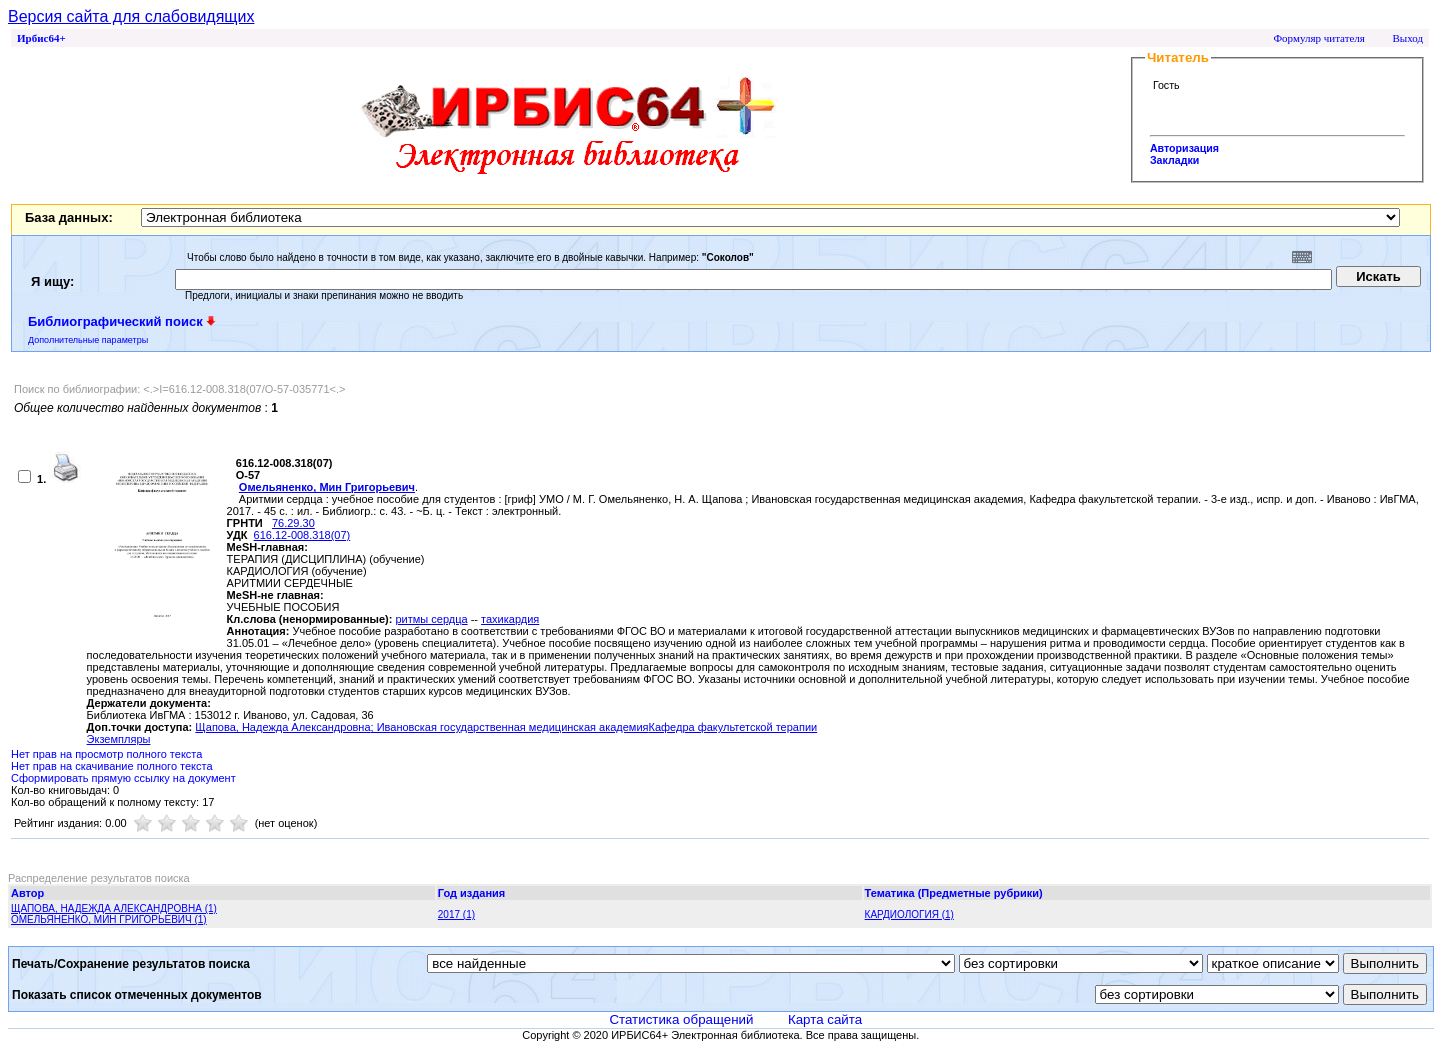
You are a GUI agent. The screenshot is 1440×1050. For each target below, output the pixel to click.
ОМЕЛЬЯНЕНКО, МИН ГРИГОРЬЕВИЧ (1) (109, 919)
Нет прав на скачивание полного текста (112, 766)
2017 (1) (456, 914)
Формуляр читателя (1319, 38)
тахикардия (510, 619)
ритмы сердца (431, 619)
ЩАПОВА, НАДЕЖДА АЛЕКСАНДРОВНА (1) (114, 908)
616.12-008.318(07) (302, 535)
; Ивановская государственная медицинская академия (510, 727)
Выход (1407, 38)
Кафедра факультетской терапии (733, 727)
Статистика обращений (681, 1019)
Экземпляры (119, 739)
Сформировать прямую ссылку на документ (123, 778)
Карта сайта (825, 1019)
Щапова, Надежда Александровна (282, 727)
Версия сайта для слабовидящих (131, 16)
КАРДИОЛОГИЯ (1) (909, 914)
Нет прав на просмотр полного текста (106, 754)
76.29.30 (293, 523)
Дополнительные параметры (88, 340)
